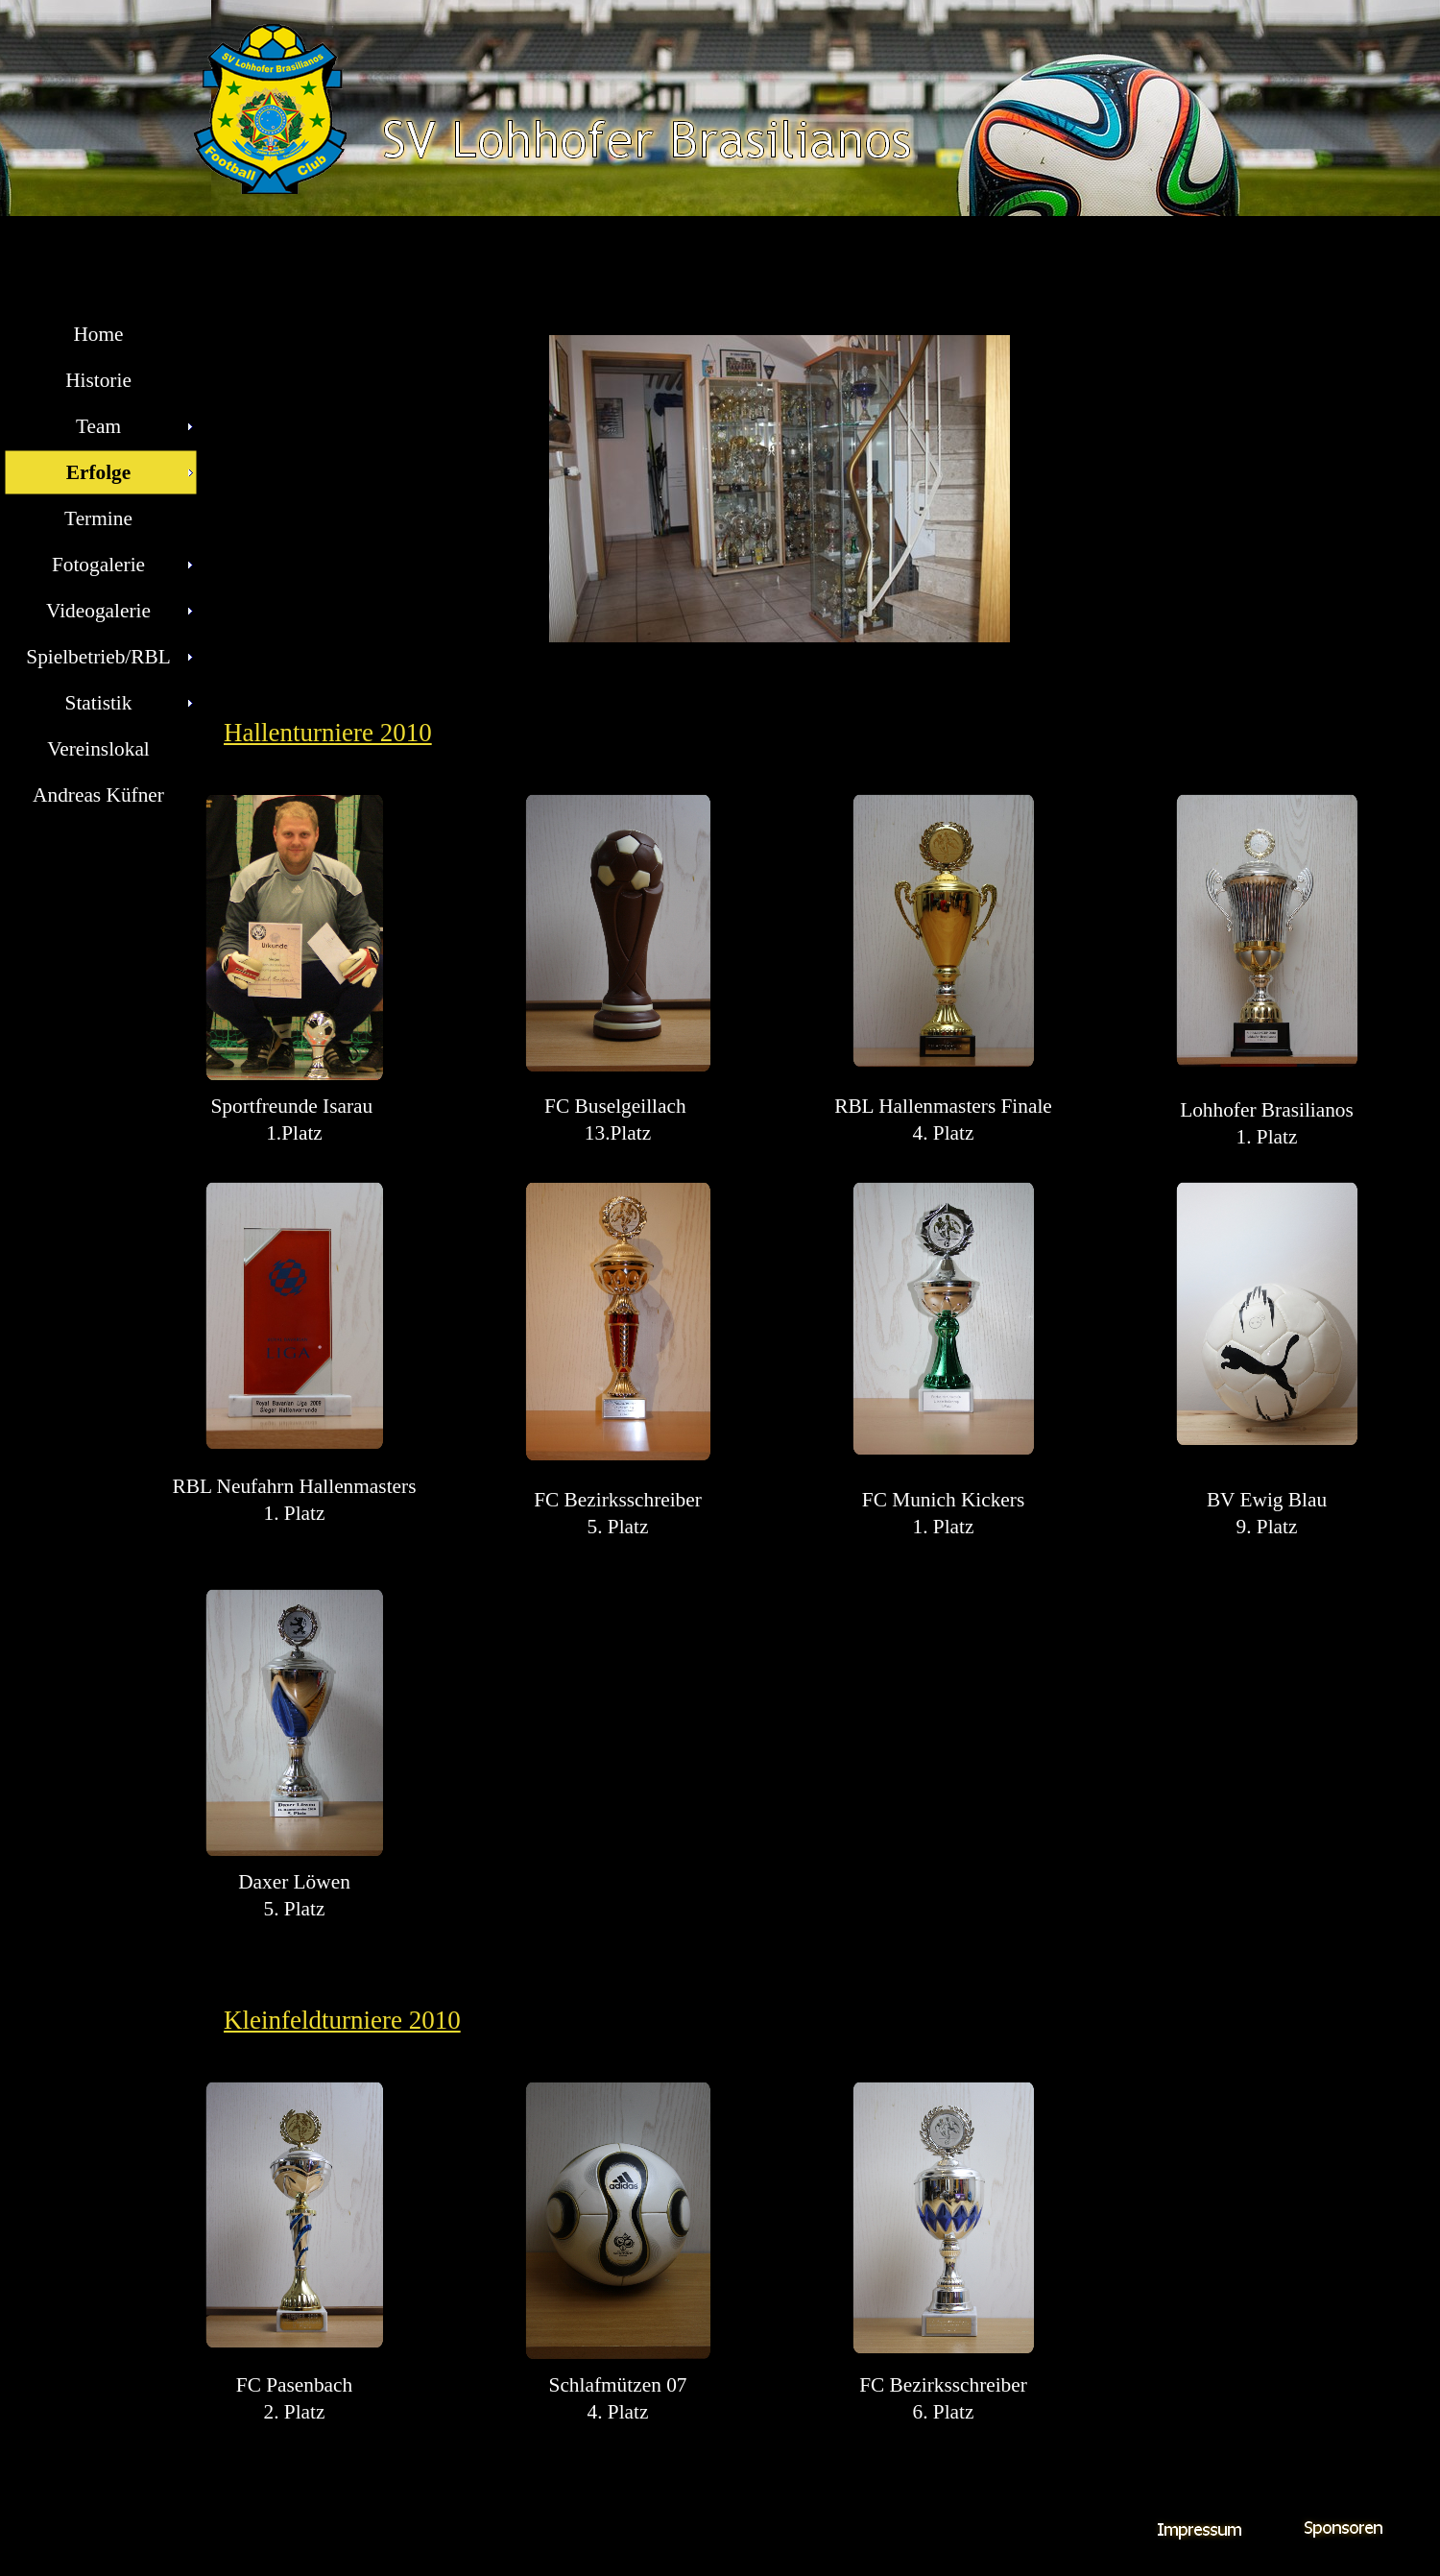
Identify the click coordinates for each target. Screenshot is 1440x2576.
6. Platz (943, 2411)
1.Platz (294, 1132)
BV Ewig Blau (1267, 1499)
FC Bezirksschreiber (618, 1499)
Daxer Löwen (294, 1881)
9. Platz (1267, 1526)
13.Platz (618, 1132)
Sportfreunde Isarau (293, 1106)
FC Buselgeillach (617, 1106)
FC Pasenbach (294, 2384)
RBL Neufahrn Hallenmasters (295, 1486)
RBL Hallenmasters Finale (943, 1106)
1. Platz (1267, 1136)
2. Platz (294, 2411)
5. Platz (618, 1526)
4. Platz (943, 1132)
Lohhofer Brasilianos (1267, 1109)
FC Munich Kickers (943, 1499)
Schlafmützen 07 (618, 2384)
